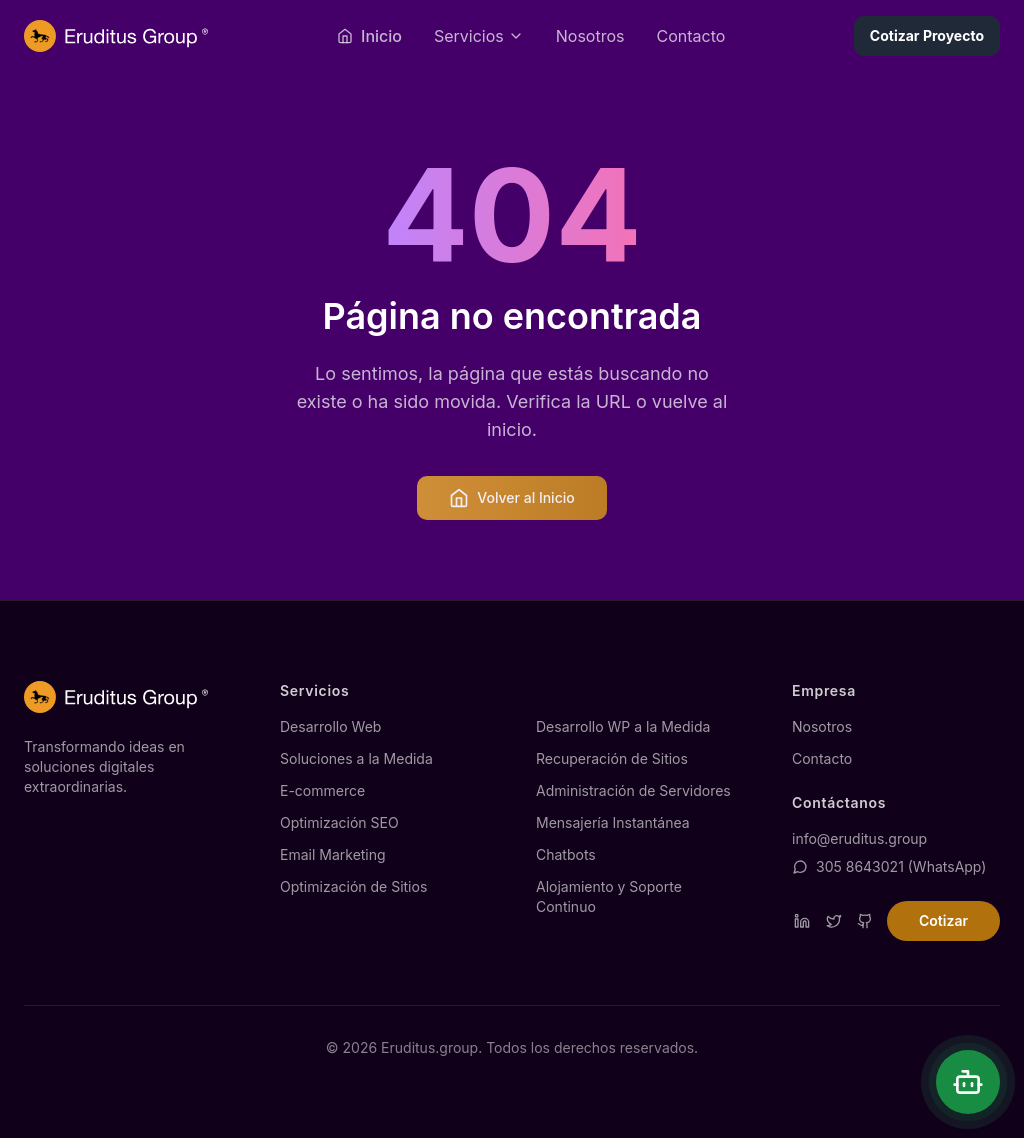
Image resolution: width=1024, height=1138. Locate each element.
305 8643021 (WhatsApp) (889, 866)
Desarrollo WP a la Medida (623, 726)
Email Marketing (333, 854)
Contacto (690, 36)
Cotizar (943, 920)
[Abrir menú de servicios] (479, 36)
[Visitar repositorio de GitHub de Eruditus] (865, 921)
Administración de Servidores (633, 790)
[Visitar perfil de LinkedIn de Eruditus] (802, 921)
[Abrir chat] (968, 1082)
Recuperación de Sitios (612, 758)
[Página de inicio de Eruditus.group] (116, 36)
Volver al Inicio (511, 498)
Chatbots (566, 854)
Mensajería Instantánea (613, 822)
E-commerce (322, 790)
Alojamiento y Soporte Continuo (609, 896)
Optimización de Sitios (353, 886)
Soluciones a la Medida (356, 758)
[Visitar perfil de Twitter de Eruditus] (834, 921)
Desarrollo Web (330, 726)
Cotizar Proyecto (927, 35)
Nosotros (590, 36)
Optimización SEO (339, 822)
